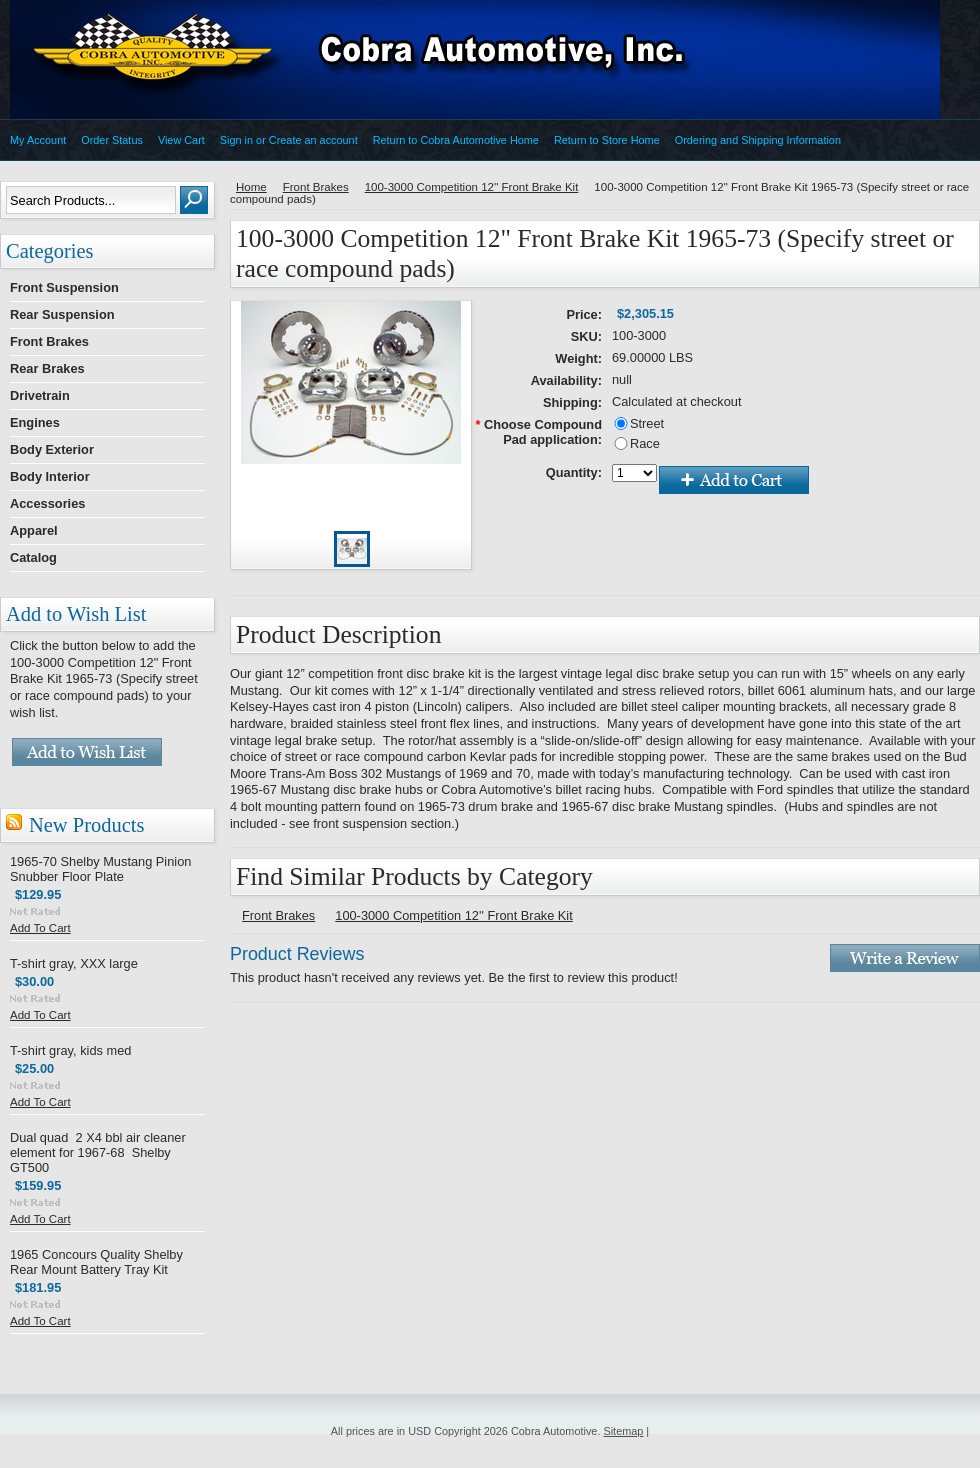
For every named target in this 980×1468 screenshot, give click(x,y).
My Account (38, 140)
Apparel (34, 530)
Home (251, 187)
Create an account (313, 140)
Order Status (112, 140)
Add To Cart (40, 928)
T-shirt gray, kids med (70, 1050)
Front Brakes (49, 341)
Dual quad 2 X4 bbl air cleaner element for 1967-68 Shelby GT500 (98, 1152)
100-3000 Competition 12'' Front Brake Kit (472, 187)
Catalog (33, 557)
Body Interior (50, 476)
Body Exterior (52, 449)
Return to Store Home (607, 140)
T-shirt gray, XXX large (74, 963)
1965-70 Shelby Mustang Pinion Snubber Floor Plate (100, 869)
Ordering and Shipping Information (758, 140)
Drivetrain (40, 395)
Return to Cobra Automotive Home (456, 140)
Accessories (47, 503)
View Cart (181, 140)
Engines (35, 422)
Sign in (236, 140)
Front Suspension (64, 287)
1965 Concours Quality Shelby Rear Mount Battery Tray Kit (96, 1262)
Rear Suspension (62, 314)
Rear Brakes (47, 368)
